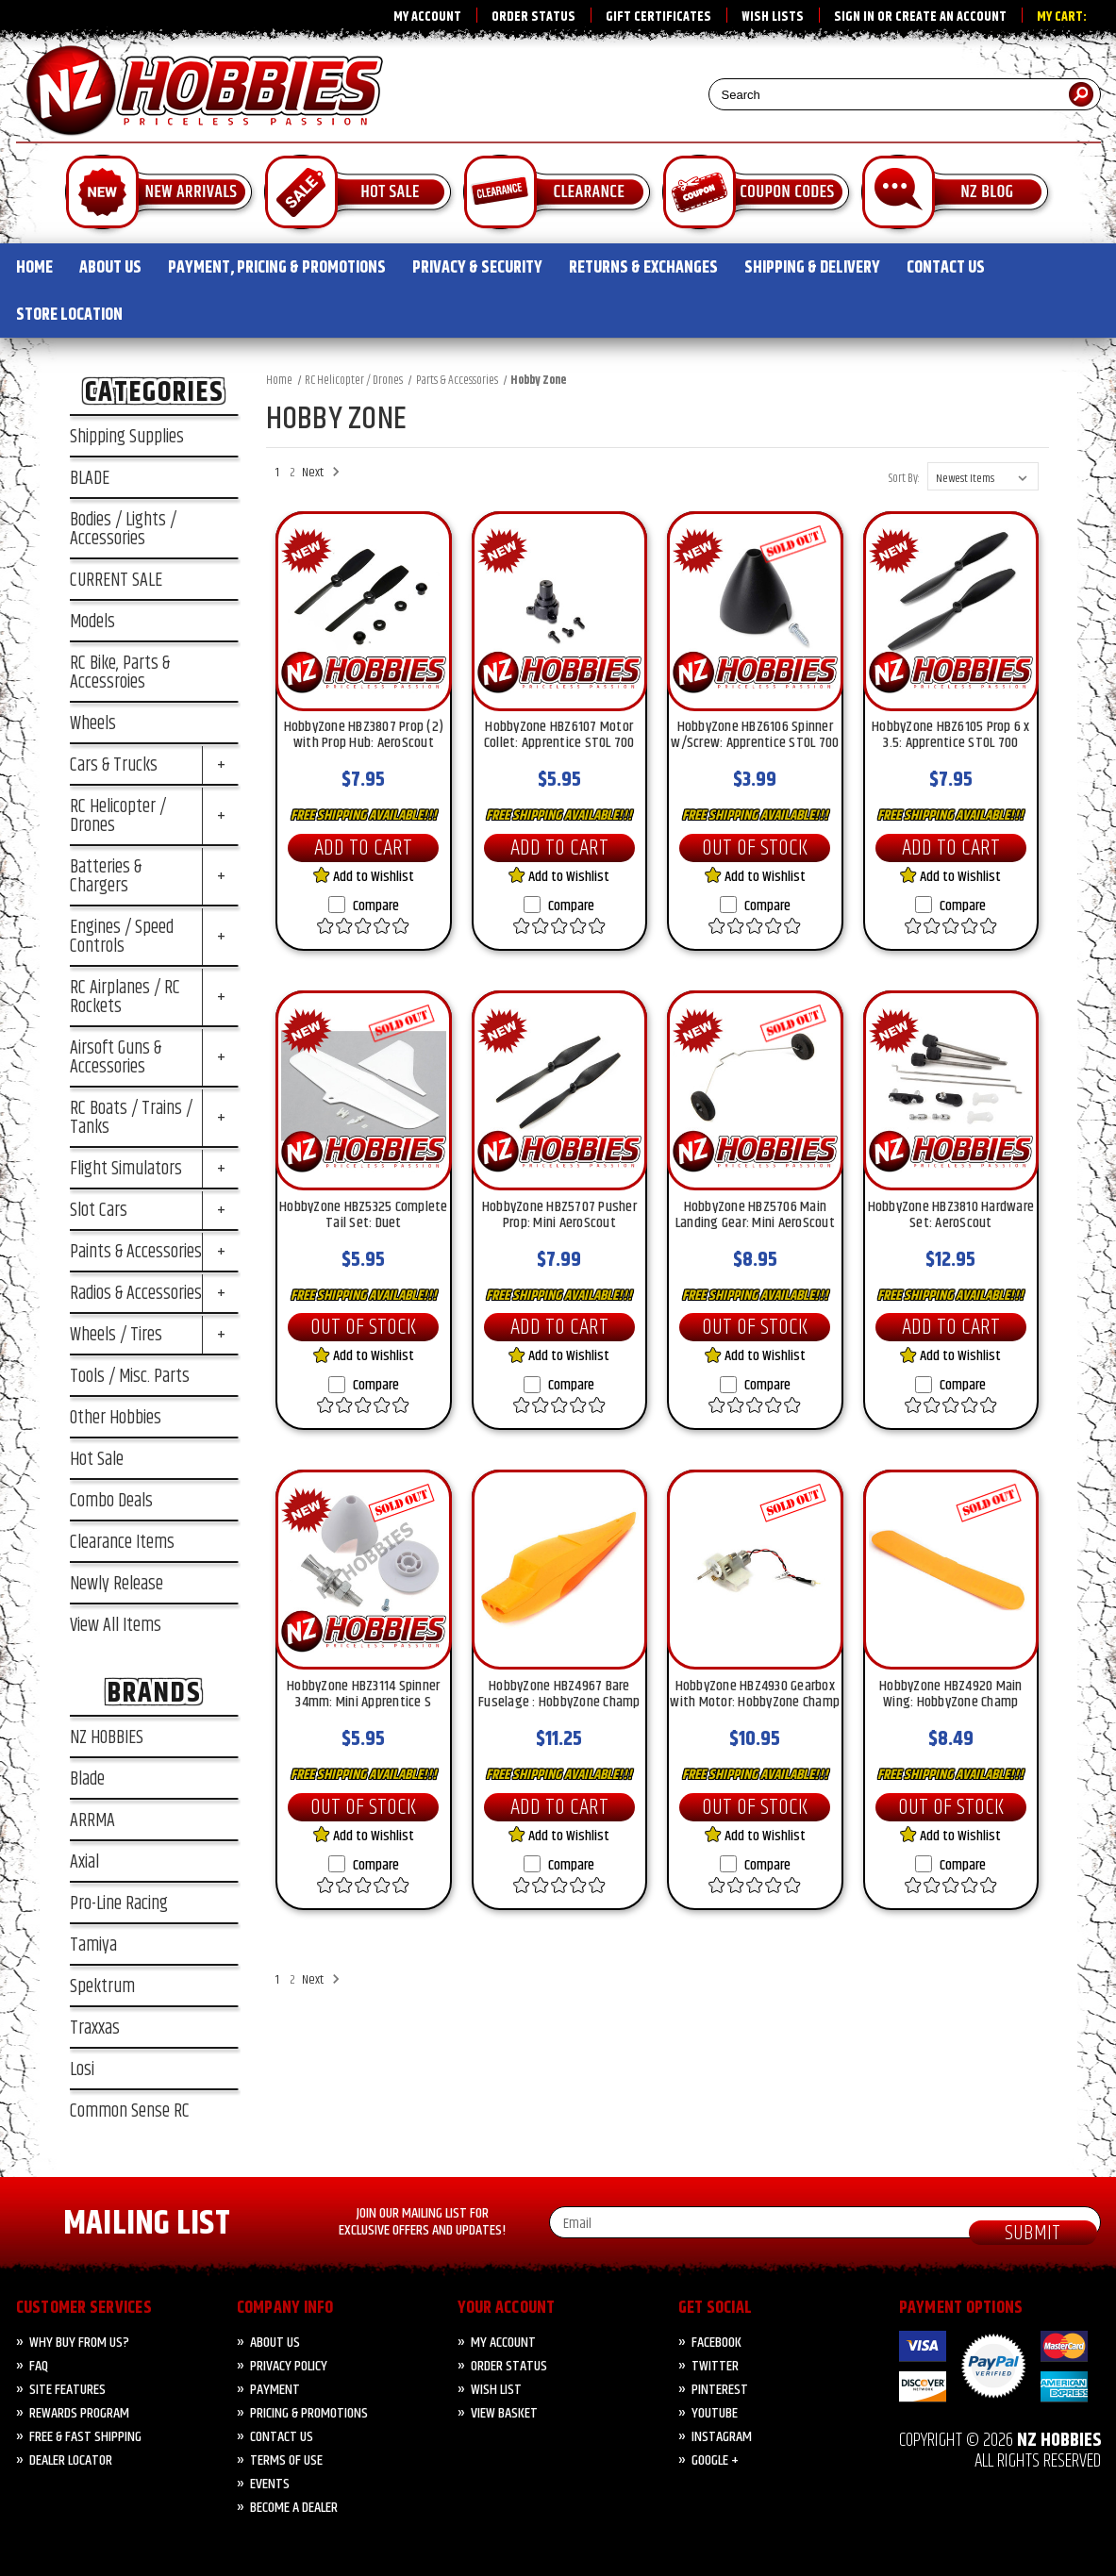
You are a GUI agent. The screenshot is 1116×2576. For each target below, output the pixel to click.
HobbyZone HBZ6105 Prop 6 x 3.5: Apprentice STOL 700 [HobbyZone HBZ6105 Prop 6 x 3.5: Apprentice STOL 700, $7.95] (951, 737)
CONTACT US (946, 268)
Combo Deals (111, 1501)
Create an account (951, 17)
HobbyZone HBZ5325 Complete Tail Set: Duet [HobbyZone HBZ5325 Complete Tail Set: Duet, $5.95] (363, 1217)
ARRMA (92, 1820)
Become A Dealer (294, 2507)
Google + (715, 2460)
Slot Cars (98, 1210)
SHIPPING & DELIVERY (812, 268)
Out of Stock (755, 848)
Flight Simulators (126, 1169)
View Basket (504, 2413)
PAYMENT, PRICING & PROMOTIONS (277, 268)
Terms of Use (286, 2460)
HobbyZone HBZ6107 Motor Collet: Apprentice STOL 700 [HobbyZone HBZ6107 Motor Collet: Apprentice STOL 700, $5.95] (559, 737)
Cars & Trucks (114, 765)
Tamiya (93, 1945)
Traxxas (95, 2028)
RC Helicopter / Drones (118, 815)
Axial (84, 1862)
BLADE (89, 478)
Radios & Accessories (136, 1293)
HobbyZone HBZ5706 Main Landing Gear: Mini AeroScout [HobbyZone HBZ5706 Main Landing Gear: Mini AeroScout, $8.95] (755, 1217)
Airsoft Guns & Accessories (115, 1057)
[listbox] (983, 476)
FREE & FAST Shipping (85, 2437)
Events (270, 2484)
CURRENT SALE (116, 580)
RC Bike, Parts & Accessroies (120, 672)
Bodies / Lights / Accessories (123, 529)
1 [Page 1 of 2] (277, 473)
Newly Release (116, 1584)
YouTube (714, 2413)
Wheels (93, 723)
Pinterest (719, 2389)
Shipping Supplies (127, 437)
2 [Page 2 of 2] (292, 473)
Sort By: (904, 478)
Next (318, 473)
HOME (34, 268)
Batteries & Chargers (106, 876)
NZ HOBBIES (106, 1737)
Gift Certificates (658, 17)
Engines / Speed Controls (122, 936)
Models (92, 621)
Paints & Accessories (136, 1252)
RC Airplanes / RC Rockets (125, 997)
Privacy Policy (288, 2366)
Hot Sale (97, 1459)
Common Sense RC (130, 2111)
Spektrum (102, 1986)
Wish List (496, 2389)
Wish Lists (772, 17)
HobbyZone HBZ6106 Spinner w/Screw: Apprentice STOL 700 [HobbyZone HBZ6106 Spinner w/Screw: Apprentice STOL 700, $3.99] (755, 737)
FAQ (38, 2366)
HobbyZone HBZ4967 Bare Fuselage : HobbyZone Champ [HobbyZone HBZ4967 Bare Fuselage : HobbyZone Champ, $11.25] (559, 1696)
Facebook (716, 2342)
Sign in (854, 17)
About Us (275, 2342)
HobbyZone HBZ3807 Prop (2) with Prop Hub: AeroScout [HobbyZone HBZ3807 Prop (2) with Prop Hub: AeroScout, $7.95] (364, 737)
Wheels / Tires (116, 1335)
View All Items (115, 1625)
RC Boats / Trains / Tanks (131, 1117)
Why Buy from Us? (79, 2342)
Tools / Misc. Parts (130, 1376)
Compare (363, 906)
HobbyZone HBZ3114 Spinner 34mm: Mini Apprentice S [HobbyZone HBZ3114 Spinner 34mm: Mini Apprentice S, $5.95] (363, 1696)
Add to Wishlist (363, 877)
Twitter (715, 2366)
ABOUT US (110, 268)
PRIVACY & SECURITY (477, 268)
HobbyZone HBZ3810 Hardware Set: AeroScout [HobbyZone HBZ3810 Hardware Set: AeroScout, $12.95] (951, 1217)
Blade (87, 1779)
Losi (82, 2069)
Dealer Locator (70, 2460)
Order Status (533, 17)
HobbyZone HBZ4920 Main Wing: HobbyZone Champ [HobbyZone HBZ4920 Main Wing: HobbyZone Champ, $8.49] (951, 1696)
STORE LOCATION (69, 315)
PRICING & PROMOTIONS (309, 2413)
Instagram (721, 2437)
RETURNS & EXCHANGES (643, 268)
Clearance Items (122, 1542)
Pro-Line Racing (119, 1903)
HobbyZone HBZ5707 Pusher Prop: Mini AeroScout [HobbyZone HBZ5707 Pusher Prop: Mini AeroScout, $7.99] (559, 1217)
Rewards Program (79, 2413)
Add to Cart (363, 848)
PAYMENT (275, 2389)
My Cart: (1062, 17)
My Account (427, 17)
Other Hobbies (115, 1418)
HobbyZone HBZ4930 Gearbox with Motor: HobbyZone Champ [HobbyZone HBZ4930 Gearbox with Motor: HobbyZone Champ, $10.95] (755, 1696)
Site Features (67, 2389)
